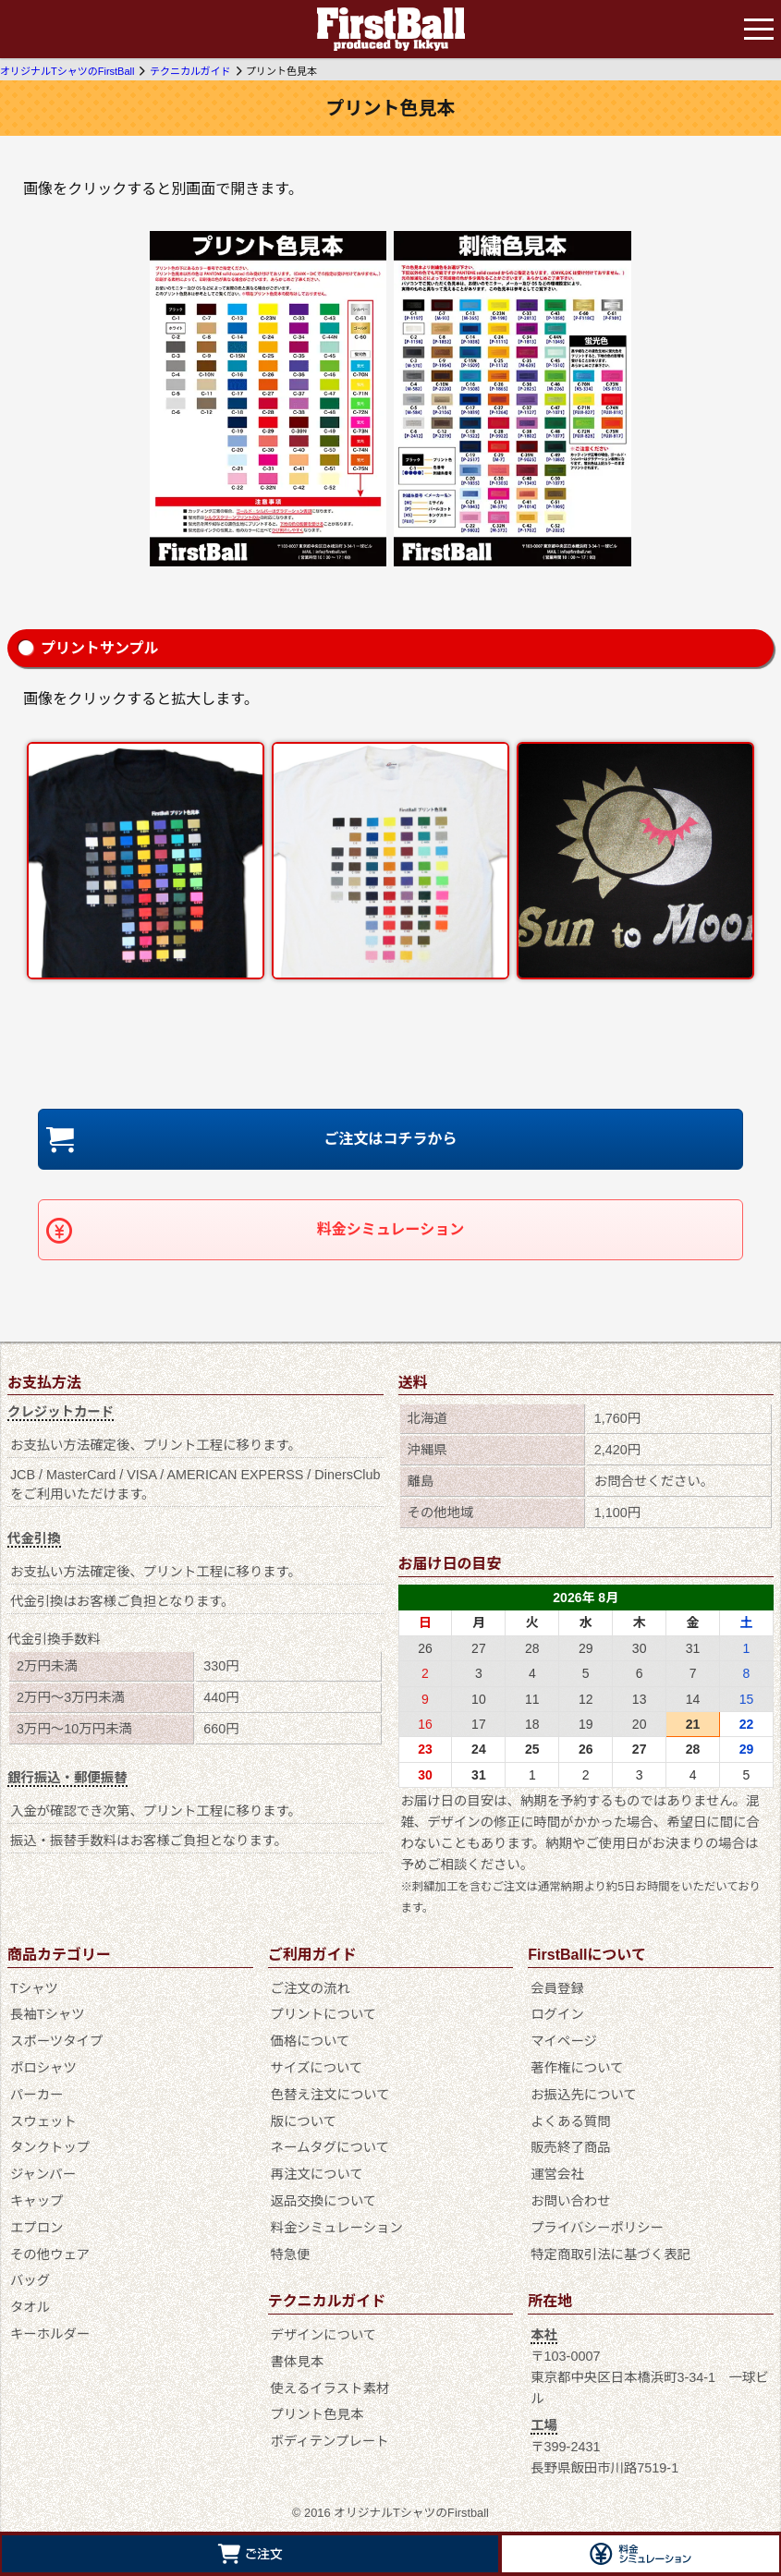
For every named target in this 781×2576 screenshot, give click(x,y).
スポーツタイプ (56, 2041)
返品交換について (324, 2200)
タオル (30, 2307)
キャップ (37, 2200)
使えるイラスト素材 (330, 2388)
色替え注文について (330, 2094)
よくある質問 (570, 2121)
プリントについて (324, 2014)
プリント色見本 (317, 2414)
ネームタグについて (330, 2147)
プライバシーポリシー (597, 2227)
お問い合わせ (570, 2200)
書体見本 (297, 2361)
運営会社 (557, 2174)
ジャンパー (43, 2174)
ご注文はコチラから (390, 1139)
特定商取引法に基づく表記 (610, 2254)
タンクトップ (50, 2147)
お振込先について (584, 2094)
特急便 (291, 2254)
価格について (310, 2041)
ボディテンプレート (330, 2441)
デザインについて (324, 2334)
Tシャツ (34, 1988)
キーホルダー (50, 2334)
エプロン (37, 2227)
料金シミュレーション (390, 1229)
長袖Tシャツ (47, 2014)
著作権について (577, 2067)
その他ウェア (50, 2254)
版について (304, 2121)
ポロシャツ (43, 2067)
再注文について (317, 2174)
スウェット (43, 2121)
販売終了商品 (570, 2147)
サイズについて (317, 2067)
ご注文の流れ (310, 1988)
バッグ (30, 2280)
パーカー (37, 2094)
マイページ (564, 2041)
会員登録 (557, 1988)
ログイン (557, 2014)
